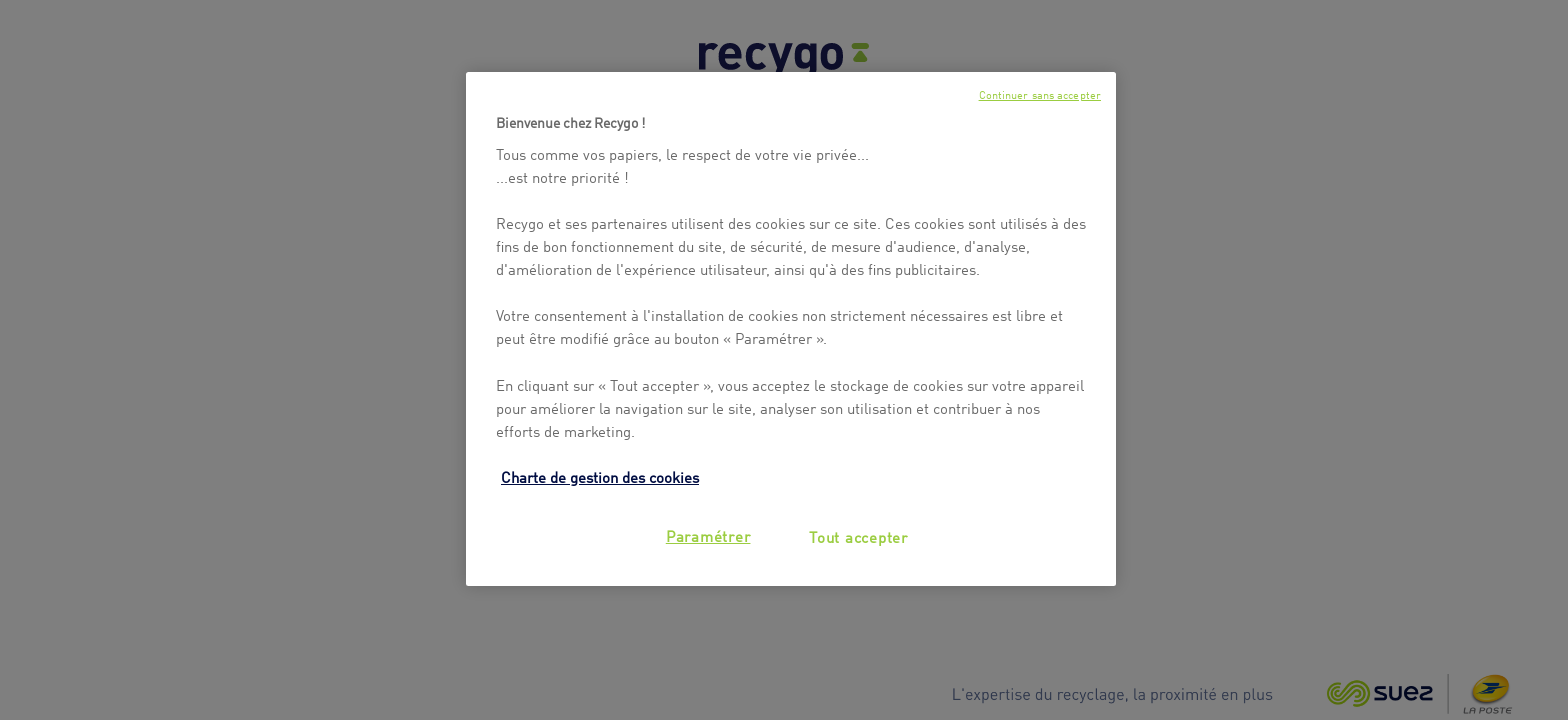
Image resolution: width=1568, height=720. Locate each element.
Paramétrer (708, 535)
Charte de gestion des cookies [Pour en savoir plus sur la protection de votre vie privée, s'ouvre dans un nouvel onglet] (600, 476)
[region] (791, 329)
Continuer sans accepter (1040, 94)
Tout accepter (858, 536)
